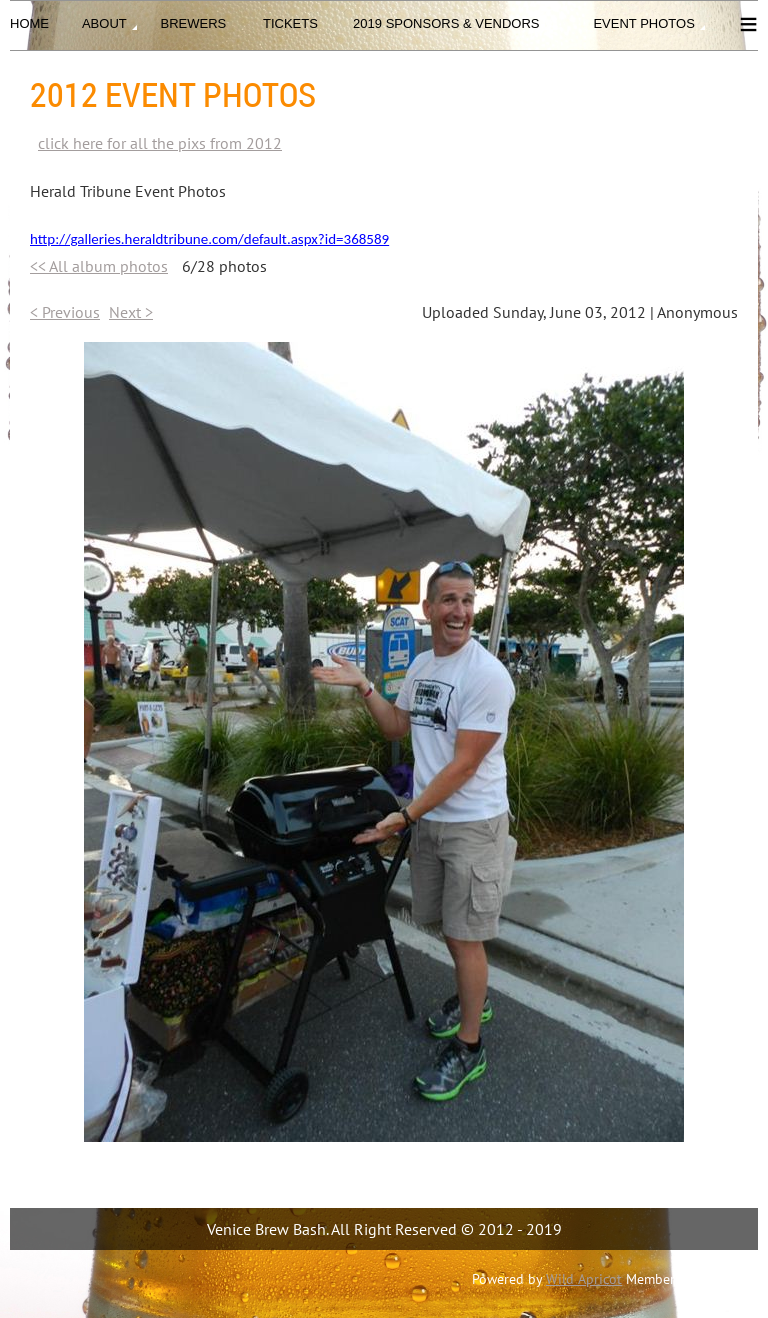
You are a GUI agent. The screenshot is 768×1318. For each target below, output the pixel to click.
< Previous (65, 312)
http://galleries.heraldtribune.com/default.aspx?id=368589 (209, 239)
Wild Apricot (584, 1279)
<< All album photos (99, 266)
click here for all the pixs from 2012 (160, 143)
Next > (131, 312)
